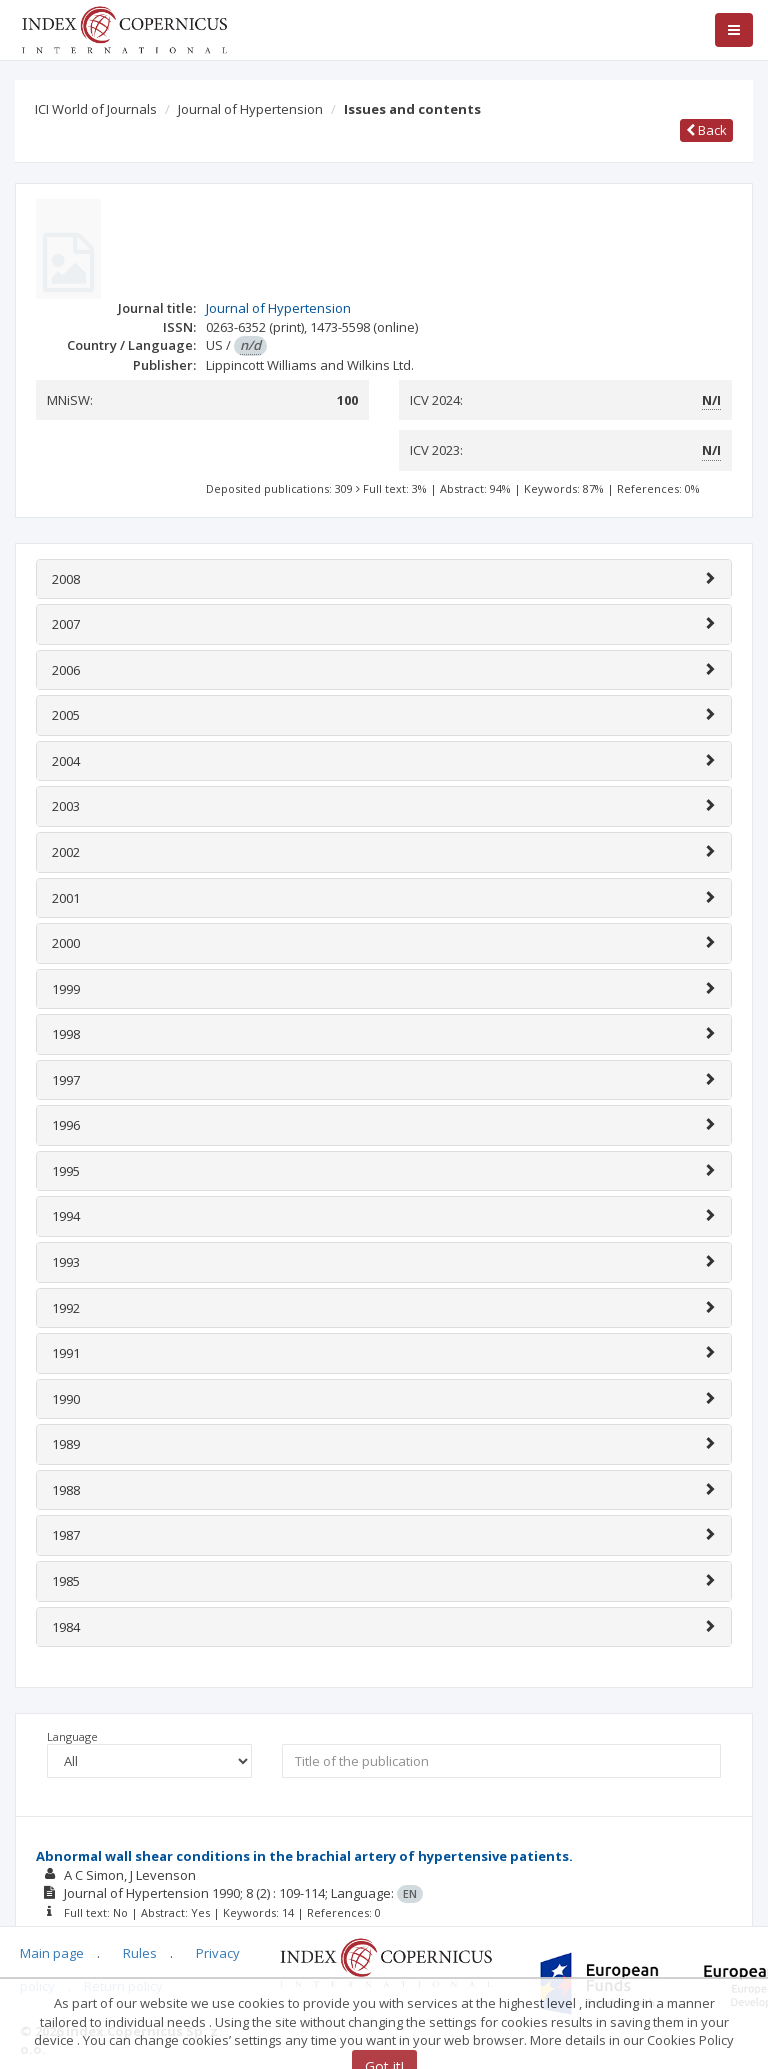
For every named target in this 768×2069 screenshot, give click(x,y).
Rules (140, 1953)
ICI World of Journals (96, 109)
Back (706, 130)
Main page (52, 1953)
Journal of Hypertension (250, 109)
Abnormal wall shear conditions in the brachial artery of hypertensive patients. (304, 1856)
